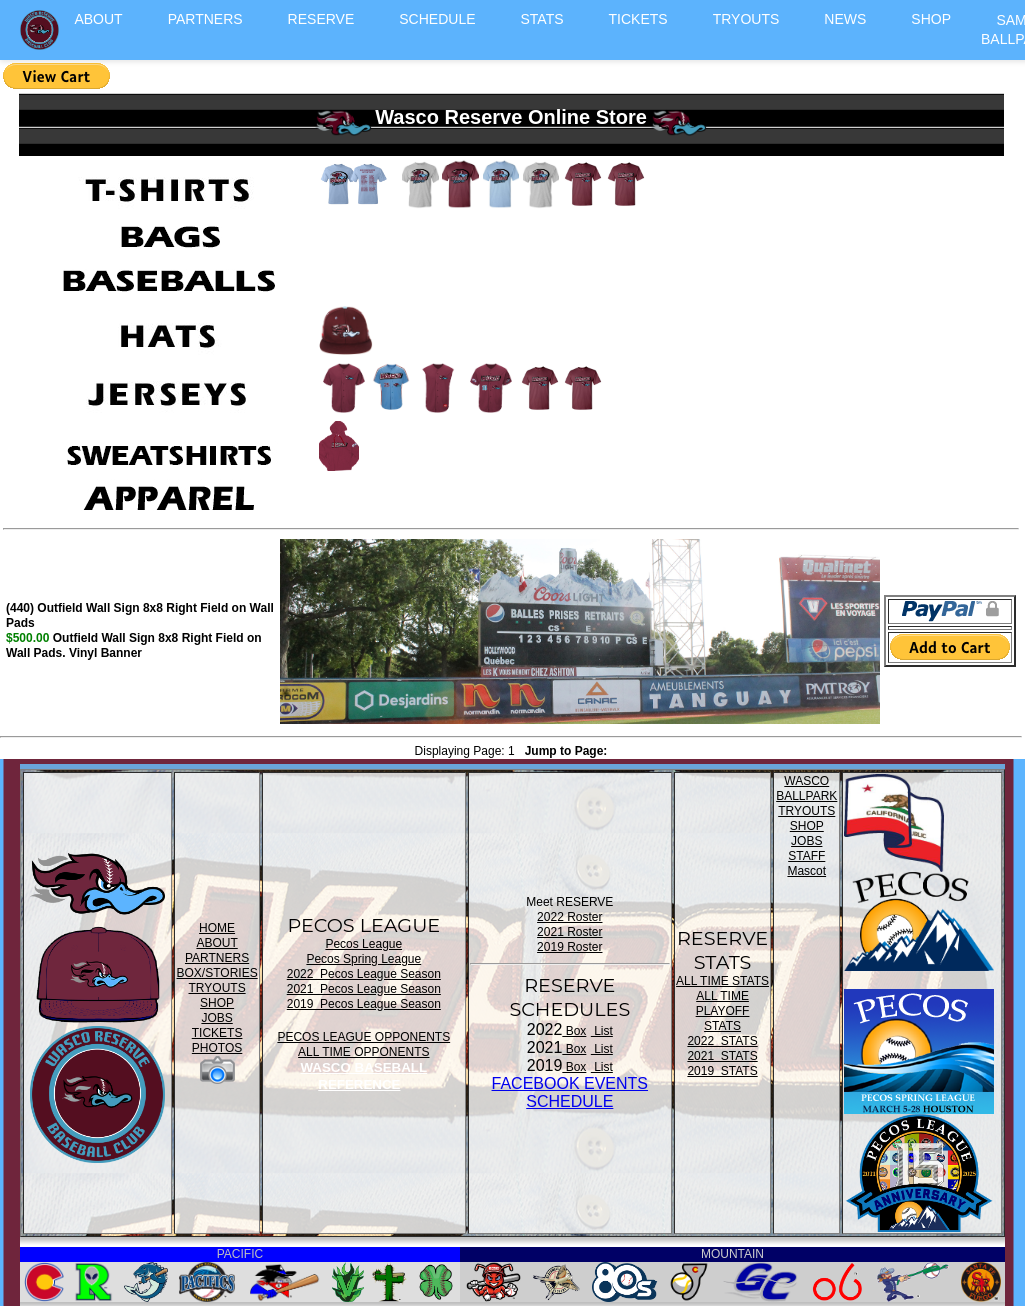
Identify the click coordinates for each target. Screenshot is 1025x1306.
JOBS (216, 1018)
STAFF (806, 856)
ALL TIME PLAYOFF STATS (723, 1011)
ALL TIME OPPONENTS (363, 1052)
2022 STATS (722, 1041)
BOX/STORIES (217, 973)
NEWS (845, 19)
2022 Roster (569, 917)
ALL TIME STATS (722, 981)
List (602, 1031)
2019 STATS (722, 1071)
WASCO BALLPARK (806, 788)
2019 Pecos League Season (364, 1004)
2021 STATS (722, 1056)
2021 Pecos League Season (364, 989)
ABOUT (98, 19)
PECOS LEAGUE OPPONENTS (363, 1037)
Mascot (806, 871)
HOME (217, 928)
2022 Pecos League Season (364, 974)
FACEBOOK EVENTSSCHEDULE (570, 1092)
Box (574, 1031)
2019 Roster (569, 947)
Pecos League (363, 944)
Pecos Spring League (363, 959)
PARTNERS (205, 19)
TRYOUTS (746, 19)
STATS (542, 19)
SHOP (931, 19)
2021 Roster (569, 932)
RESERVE (321, 19)
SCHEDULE (437, 19)
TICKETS (638, 19)
